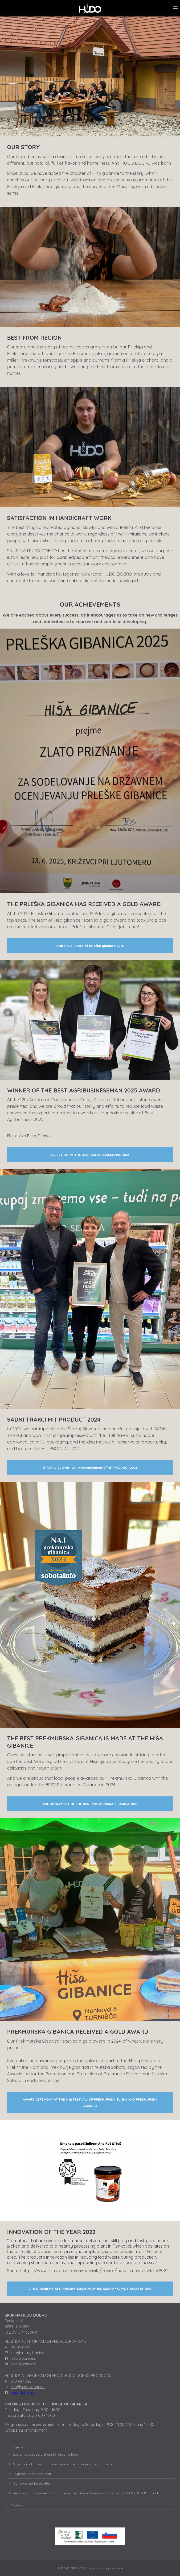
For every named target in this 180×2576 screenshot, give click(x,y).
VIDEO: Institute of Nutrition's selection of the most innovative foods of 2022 (90, 2289)
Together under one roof (32, 2474)
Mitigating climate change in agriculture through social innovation (64, 2464)
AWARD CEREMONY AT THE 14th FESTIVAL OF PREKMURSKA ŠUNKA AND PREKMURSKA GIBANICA (90, 2102)
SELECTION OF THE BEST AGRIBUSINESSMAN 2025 (90, 1155)
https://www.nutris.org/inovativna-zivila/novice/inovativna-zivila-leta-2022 (95, 2270)
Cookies (17, 2505)
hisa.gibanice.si (24, 2358)
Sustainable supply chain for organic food (45, 2454)
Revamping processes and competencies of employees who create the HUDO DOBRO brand (85, 2493)
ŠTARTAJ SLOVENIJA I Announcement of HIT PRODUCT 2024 (90, 1467)
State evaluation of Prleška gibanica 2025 (90, 946)
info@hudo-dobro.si (28, 2386)
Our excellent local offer (31, 2483)
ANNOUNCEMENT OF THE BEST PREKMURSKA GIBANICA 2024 (90, 1804)
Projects (17, 2447)
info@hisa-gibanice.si (29, 2352)
